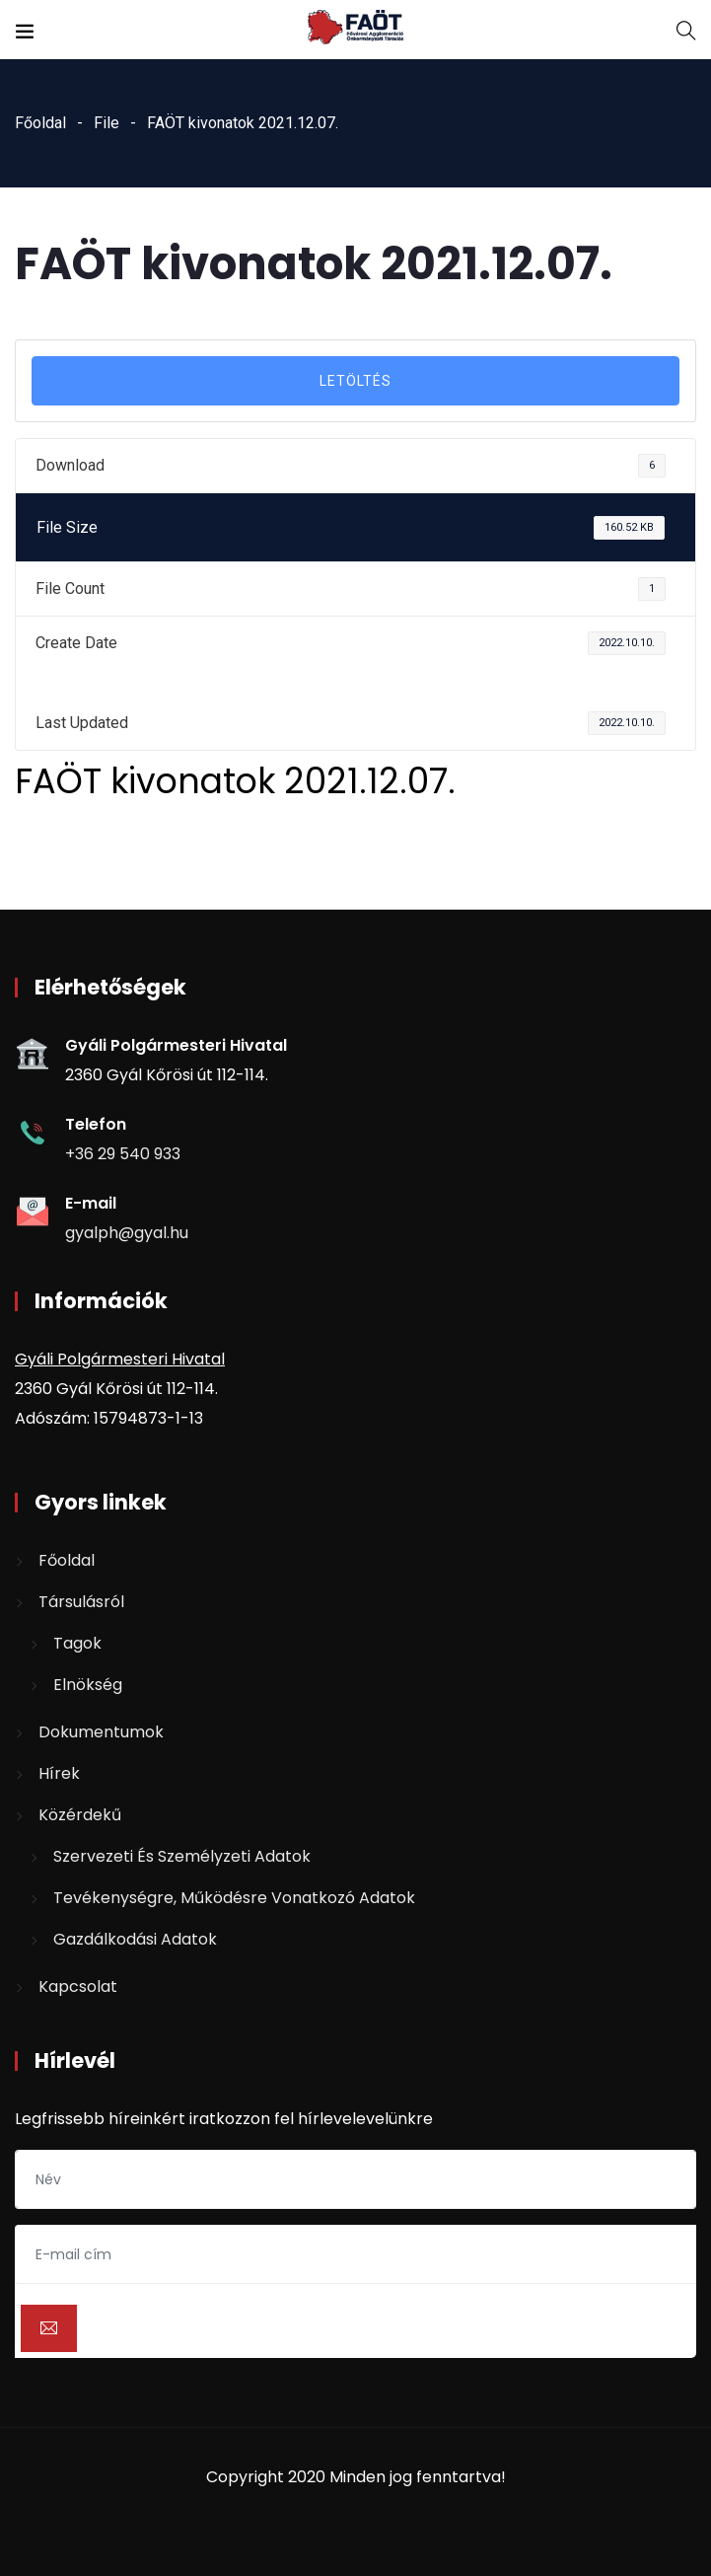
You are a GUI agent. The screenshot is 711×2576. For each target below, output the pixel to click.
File (106, 122)
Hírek (59, 1773)
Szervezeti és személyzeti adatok (182, 1856)
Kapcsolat (77, 1986)
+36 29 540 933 (122, 1153)
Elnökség (87, 1684)
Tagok (77, 1643)
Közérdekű (79, 1814)
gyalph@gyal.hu (126, 1232)
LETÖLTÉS (355, 381)
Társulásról (81, 1601)
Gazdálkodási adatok (135, 1939)
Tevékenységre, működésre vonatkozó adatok (234, 1897)
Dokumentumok (101, 1732)
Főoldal (40, 122)
